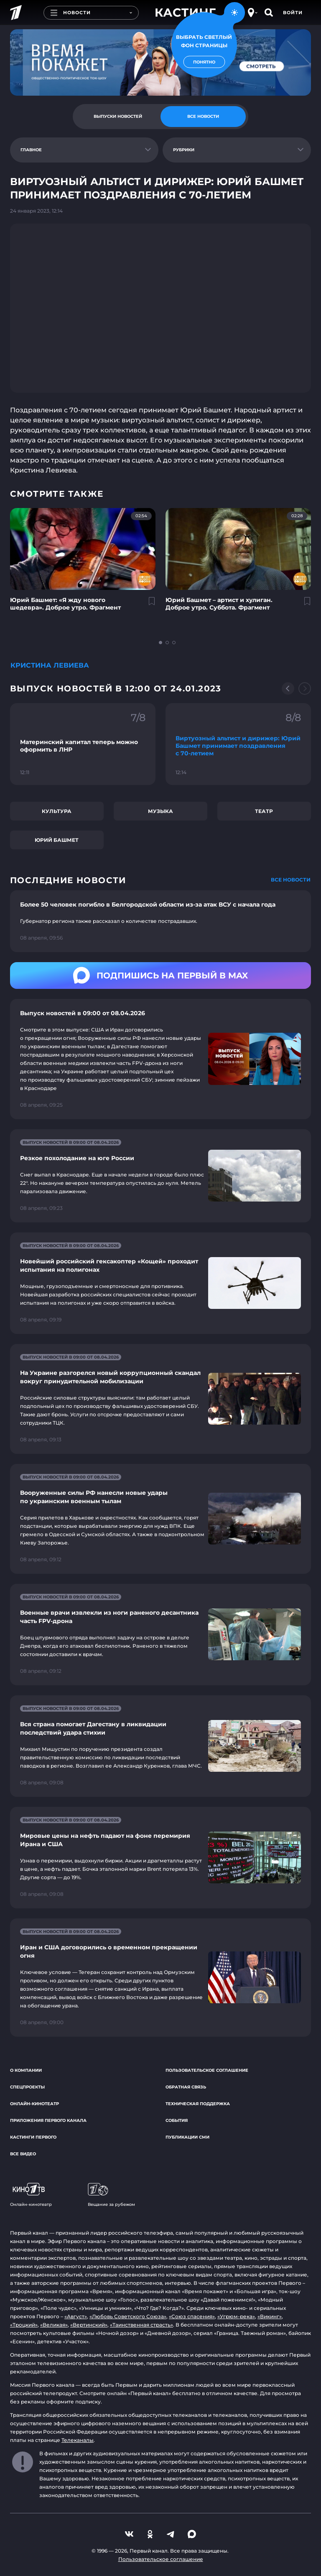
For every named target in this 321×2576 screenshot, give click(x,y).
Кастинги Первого (33, 2137)
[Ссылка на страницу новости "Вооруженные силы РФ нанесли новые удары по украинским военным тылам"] (160, 1519)
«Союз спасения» (192, 2316)
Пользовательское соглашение (207, 2070)
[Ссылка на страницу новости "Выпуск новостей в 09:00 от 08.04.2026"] (160, 1059)
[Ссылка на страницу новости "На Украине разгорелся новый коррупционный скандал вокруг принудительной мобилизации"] (160, 1399)
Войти (293, 12)
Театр (264, 811)
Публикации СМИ (187, 2137)
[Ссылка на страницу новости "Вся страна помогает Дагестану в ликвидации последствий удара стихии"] (160, 1746)
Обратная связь (186, 2087)
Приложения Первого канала (48, 2120)
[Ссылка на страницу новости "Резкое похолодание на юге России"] (160, 1175)
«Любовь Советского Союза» (127, 2316)
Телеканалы (77, 2440)
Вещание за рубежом (111, 2195)
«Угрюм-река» (236, 2316)
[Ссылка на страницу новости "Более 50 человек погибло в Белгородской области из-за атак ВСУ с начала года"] (160, 921)
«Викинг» (269, 2316)
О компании (26, 2070)
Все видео (23, 2154)
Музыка (160, 811)
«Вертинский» (88, 2325)
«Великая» (54, 2325)
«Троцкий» (24, 2325)
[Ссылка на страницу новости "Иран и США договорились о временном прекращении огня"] (160, 1977)
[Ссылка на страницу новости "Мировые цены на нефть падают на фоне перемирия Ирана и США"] (160, 1857)
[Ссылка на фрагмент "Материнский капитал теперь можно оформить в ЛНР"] (82, 744)
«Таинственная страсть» (141, 2325)
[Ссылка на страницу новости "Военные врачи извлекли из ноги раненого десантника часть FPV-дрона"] (160, 1634)
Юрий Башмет (57, 840)
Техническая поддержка (198, 2103)
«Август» (75, 2316)
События (177, 2120)
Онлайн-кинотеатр (34, 2103)
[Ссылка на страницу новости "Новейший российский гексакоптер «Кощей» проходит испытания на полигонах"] (160, 1283)
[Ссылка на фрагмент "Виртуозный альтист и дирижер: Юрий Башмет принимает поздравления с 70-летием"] (238, 744)
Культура (56, 811)
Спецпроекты (27, 2087)
